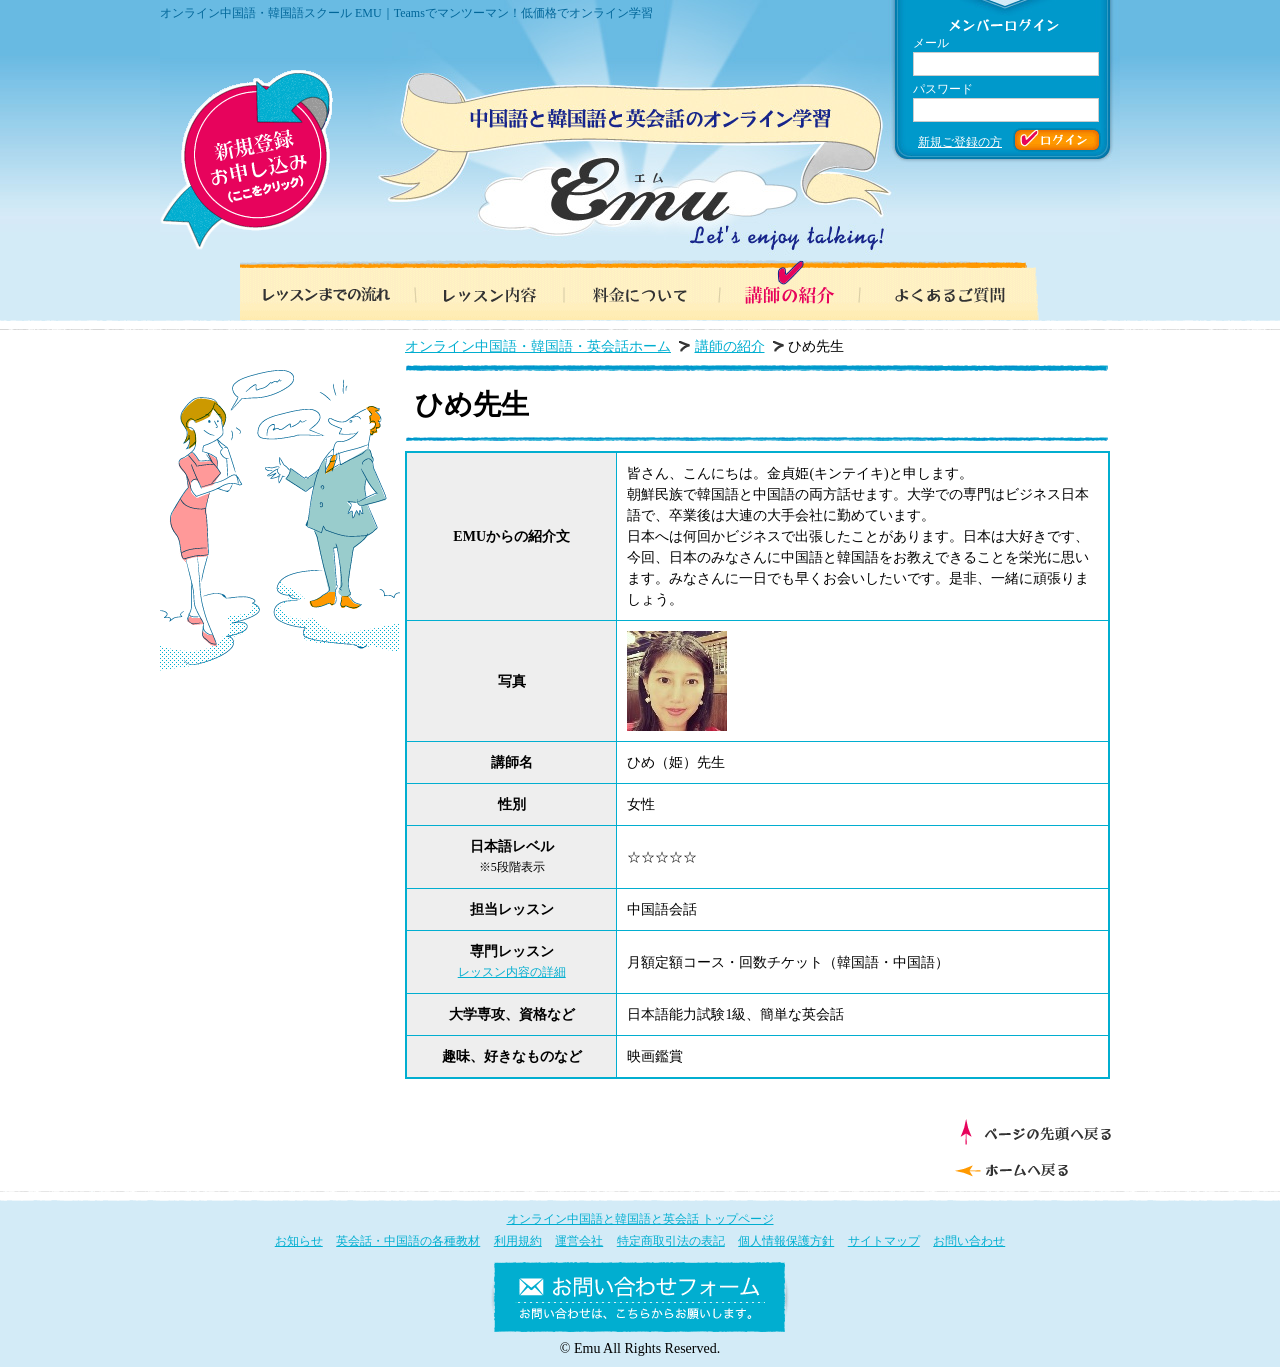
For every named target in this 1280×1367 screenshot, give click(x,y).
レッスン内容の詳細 (512, 972)
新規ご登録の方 (960, 142)
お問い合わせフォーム (640, 1301)
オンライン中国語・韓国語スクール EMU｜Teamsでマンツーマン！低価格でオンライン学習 (406, 13)
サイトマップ (884, 1241)
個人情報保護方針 (786, 1241)
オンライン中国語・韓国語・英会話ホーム (538, 346)
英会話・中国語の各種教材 (408, 1241)
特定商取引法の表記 (671, 1241)
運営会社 (579, 1241)
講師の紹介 (800, 290)
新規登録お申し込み (246, 160)
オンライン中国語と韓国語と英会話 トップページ (640, 1219)
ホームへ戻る (1030, 1168)
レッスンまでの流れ (320, 290)
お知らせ (299, 1241)
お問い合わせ (969, 1241)
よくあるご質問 (960, 290)
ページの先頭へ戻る (1035, 1132)
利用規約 (518, 1241)
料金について (640, 290)
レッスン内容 (480, 290)
